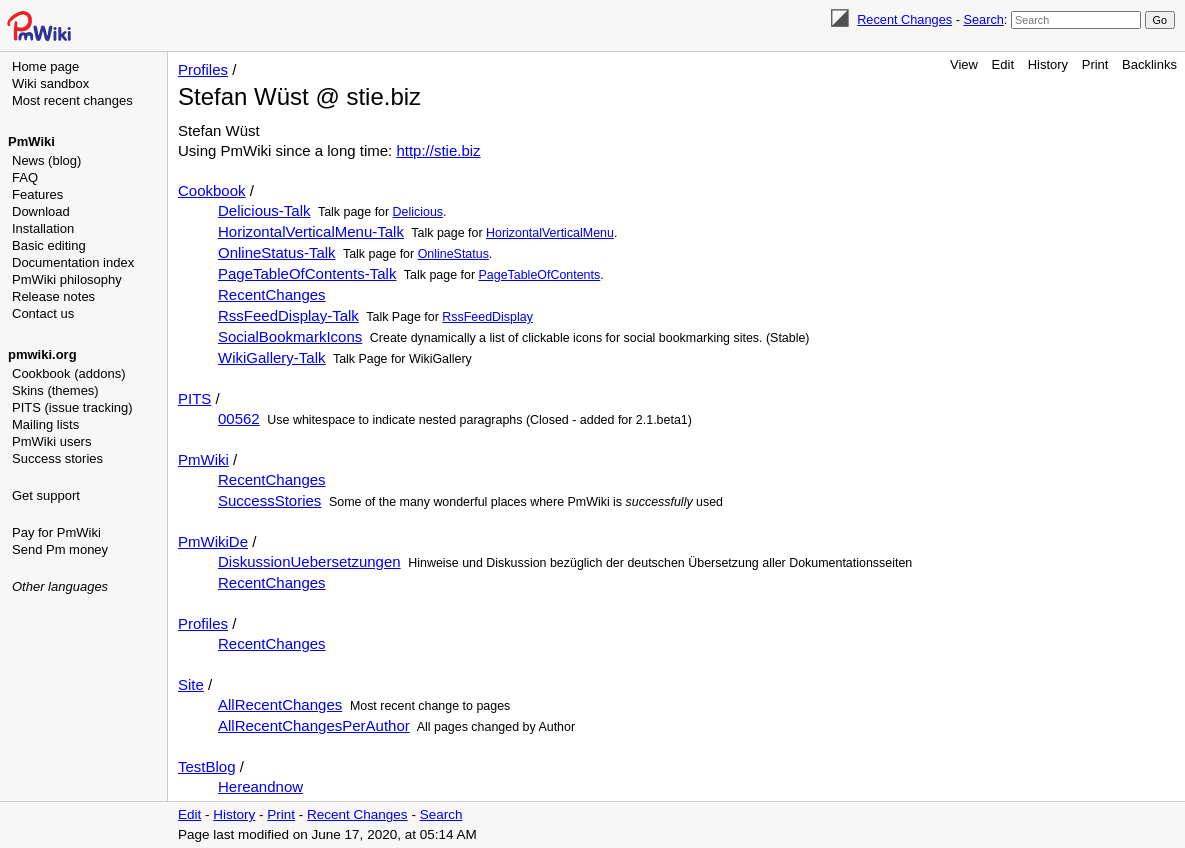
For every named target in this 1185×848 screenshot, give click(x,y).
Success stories (57, 458)
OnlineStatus (453, 254)
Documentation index (73, 262)
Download (41, 211)
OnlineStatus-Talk (277, 252)
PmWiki (31, 141)
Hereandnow (260, 786)
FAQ (25, 177)
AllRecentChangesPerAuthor (314, 725)
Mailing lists (45, 424)
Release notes (53, 296)
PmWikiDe (213, 541)
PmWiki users (51, 441)
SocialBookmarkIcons (290, 336)
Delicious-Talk (264, 210)
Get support (46, 495)
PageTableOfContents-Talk (307, 273)
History (1048, 64)
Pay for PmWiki (56, 532)
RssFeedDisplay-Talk (288, 315)
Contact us (43, 313)
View (964, 64)
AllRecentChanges (280, 704)
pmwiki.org (42, 354)
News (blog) (46, 160)
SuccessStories (269, 500)
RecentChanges (272, 294)
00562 (239, 418)
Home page (45, 66)
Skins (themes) (55, 390)
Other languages (60, 586)
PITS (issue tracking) (72, 407)
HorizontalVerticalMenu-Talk (311, 231)
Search (983, 19)
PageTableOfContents (540, 275)
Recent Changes (904, 19)
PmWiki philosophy (67, 279)
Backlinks (1149, 64)
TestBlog (207, 766)
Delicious (418, 212)
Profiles (203, 69)
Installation (43, 228)
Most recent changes (72, 100)
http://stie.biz (438, 150)
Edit (1003, 64)
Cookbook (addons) (68, 373)
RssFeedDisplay (487, 317)
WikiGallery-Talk (272, 357)
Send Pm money (60, 549)
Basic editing (49, 245)
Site (191, 684)
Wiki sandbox (50, 83)
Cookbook (212, 190)
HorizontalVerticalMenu (550, 233)
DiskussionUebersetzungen (309, 561)
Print (1095, 64)
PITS (194, 398)
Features (37, 194)
